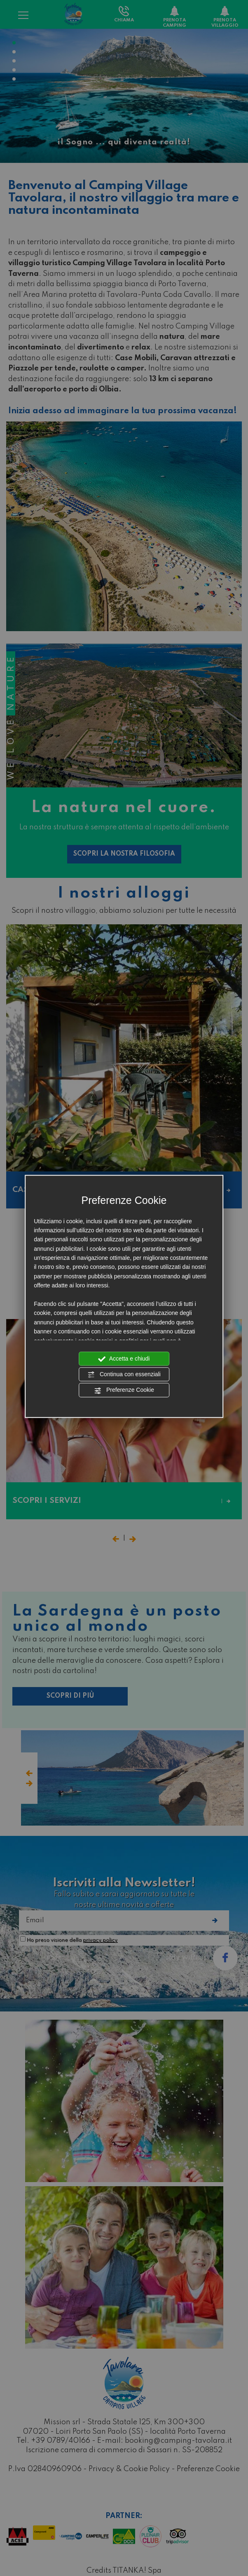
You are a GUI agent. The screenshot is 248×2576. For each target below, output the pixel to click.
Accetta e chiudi (124, 1359)
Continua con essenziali (124, 1374)
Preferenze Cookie (124, 1390)
